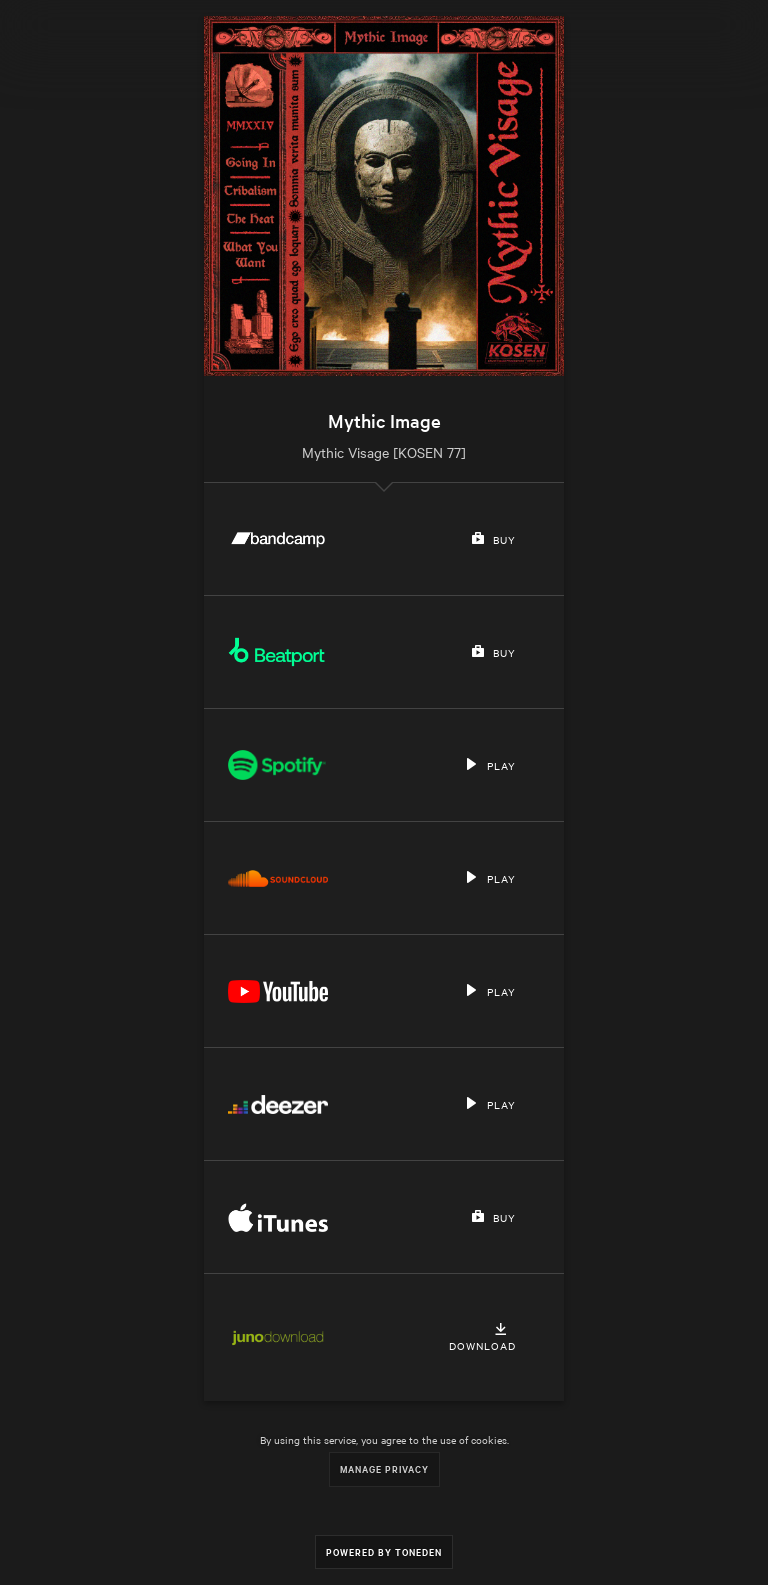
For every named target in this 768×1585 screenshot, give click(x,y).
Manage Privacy (384, 1468)
